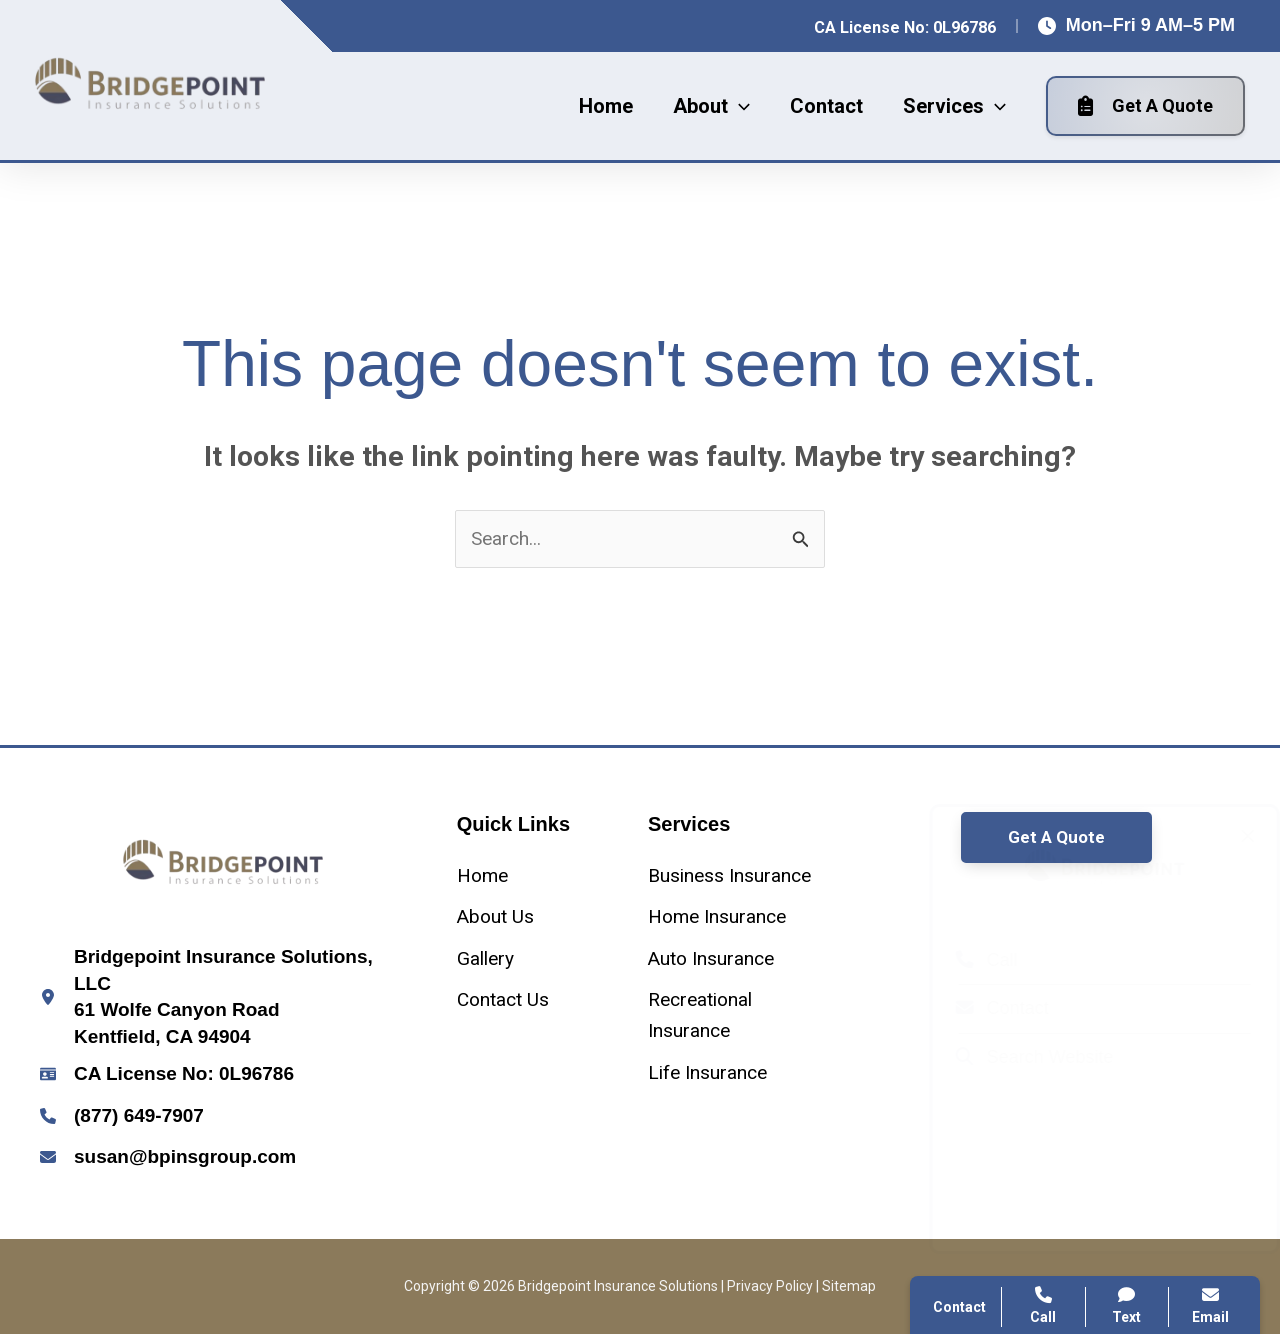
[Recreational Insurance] (735, 1015)
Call (967, 960)
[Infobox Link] (223, 997)
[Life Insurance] (707, 1072)
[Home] (482, 875)
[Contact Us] (503, 999)
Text (1127, 1305)
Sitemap (849, 1286)
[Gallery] (485, 958)
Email (1210, 1305)
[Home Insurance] (717, 916)
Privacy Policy (770, 1286)
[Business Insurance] (729, 875)
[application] (739, 106)
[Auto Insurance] (711, 958)
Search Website (1015, 1057)
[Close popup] (1228, 836)
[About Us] (495, 916)
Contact (982, 1008)
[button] (711, 106)
